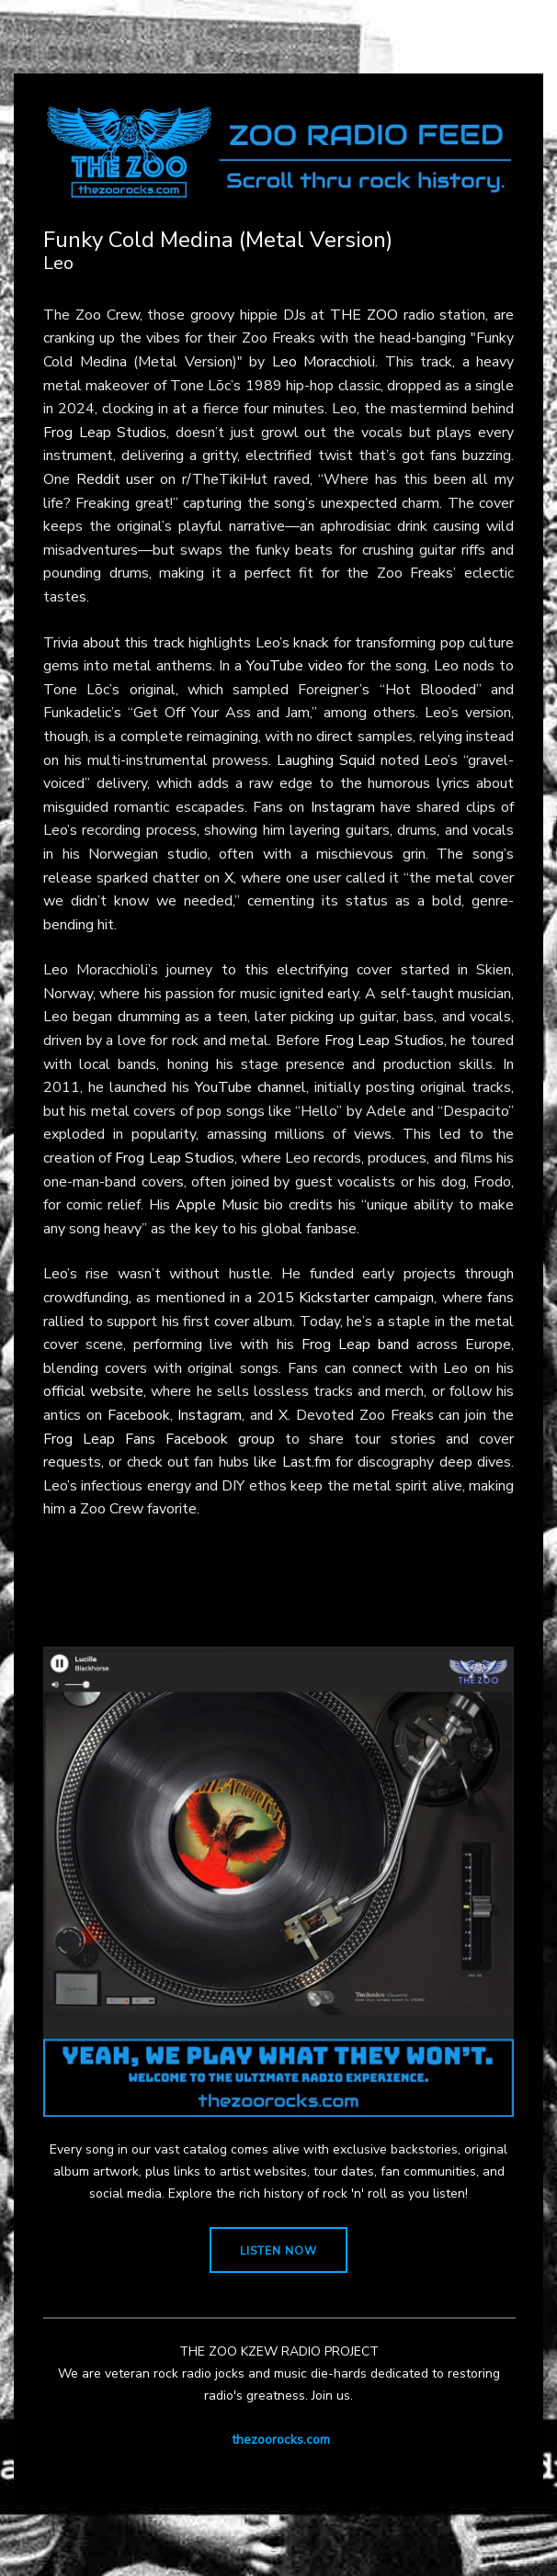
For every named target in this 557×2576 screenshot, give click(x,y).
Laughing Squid (326, 760)
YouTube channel (250, 1087)
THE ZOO (364, 315)
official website (93, 1391)
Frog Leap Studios (104, 432)
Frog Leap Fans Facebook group (159, 1439)
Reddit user (115, 479)
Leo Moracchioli (324, 362)
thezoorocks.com (281, 2439)
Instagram (343, 807)
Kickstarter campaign (366, 1298)
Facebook (139, 1415)
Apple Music (217, 1205)
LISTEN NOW (278, 2251)
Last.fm (306, 1462)
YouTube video (294, 666)
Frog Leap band (355, 1344)
